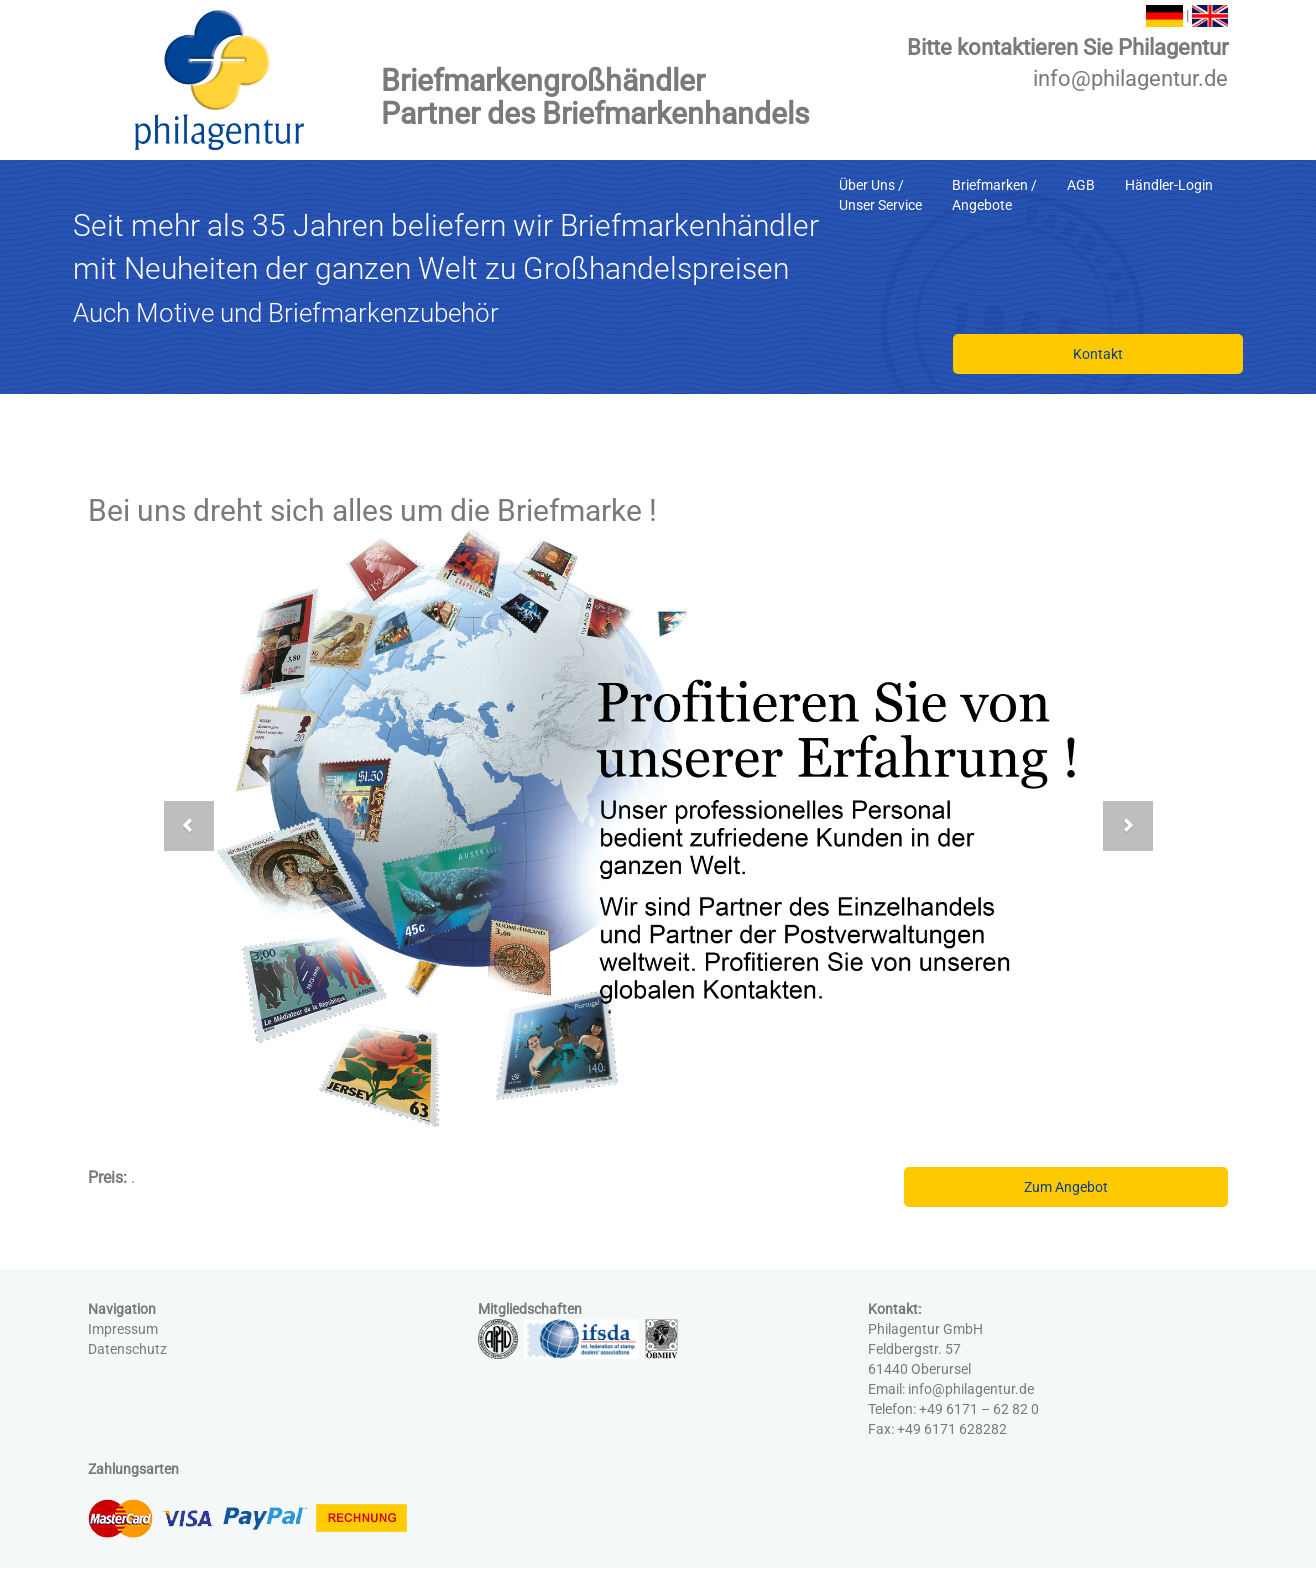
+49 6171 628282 (952, 1429)
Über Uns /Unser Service (880, 195)
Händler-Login (1169, 185)
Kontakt (1098, 354)
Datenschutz (127, 1349)
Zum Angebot (1066, 1187)
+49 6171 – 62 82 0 (979, 1409)
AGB (1081, 185)
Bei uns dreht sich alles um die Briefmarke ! (372, 510)
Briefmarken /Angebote (994, 195)
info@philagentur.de (1130, 78)
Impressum (123, 1329)
